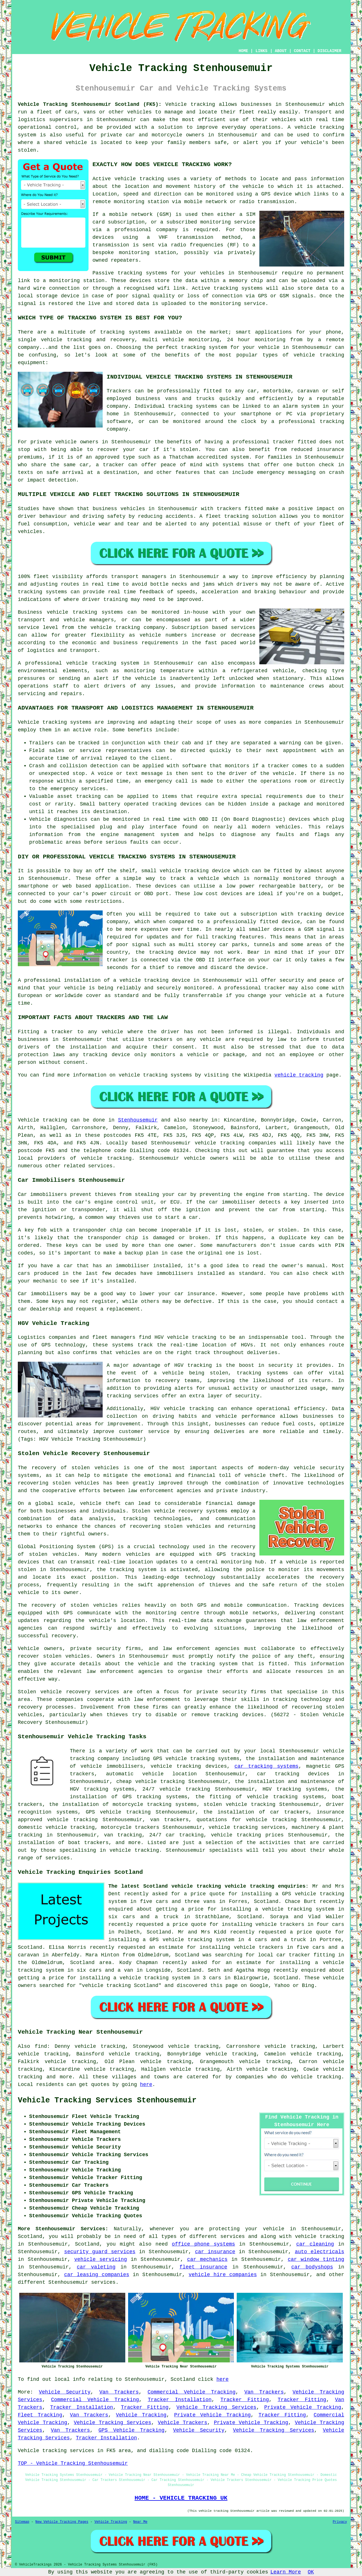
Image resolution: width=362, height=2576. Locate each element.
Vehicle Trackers (182, 2422)
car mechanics (207, 2259)
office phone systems (203, 2244)
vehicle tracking (139, 179)
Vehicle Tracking (141, 2415)
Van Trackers (119, 2392)
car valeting (96, 2267)
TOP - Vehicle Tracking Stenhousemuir (73, 2463)
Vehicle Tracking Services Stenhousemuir (107, 2100)
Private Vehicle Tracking (302, 2407)
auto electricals (319, 2252)
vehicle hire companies (223, 2275)
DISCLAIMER (329, 51)
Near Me (140, 2522)
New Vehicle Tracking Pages (61, 2522)
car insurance (215, 2252)
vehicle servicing (100, 2259)
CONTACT (302, 51)
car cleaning (315, 2244)
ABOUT (281, 51)
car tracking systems (266, 1766)
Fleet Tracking (40, 2415)
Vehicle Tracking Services (216, 2407)
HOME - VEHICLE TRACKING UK (181, 2498)
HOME (243, 51)
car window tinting (316, 2259)
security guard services (99, 2252)
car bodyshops (312, 2267)
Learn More (285, 2572)
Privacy (340, 2522)
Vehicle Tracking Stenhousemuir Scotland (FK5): (89, 104)
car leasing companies (96, 2275)
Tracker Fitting (244, 2400)
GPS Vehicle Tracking (131, 2430)
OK (311, 2572)
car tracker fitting (306, 1955)
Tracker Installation (180, 2400)
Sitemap (22, 2522)
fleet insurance (203, 2267)
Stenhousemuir (138, 1120)
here (146, 2084)
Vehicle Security (64, 2392)
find (41, 2046)
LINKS (261, 51)
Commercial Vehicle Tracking (192, 2392)
